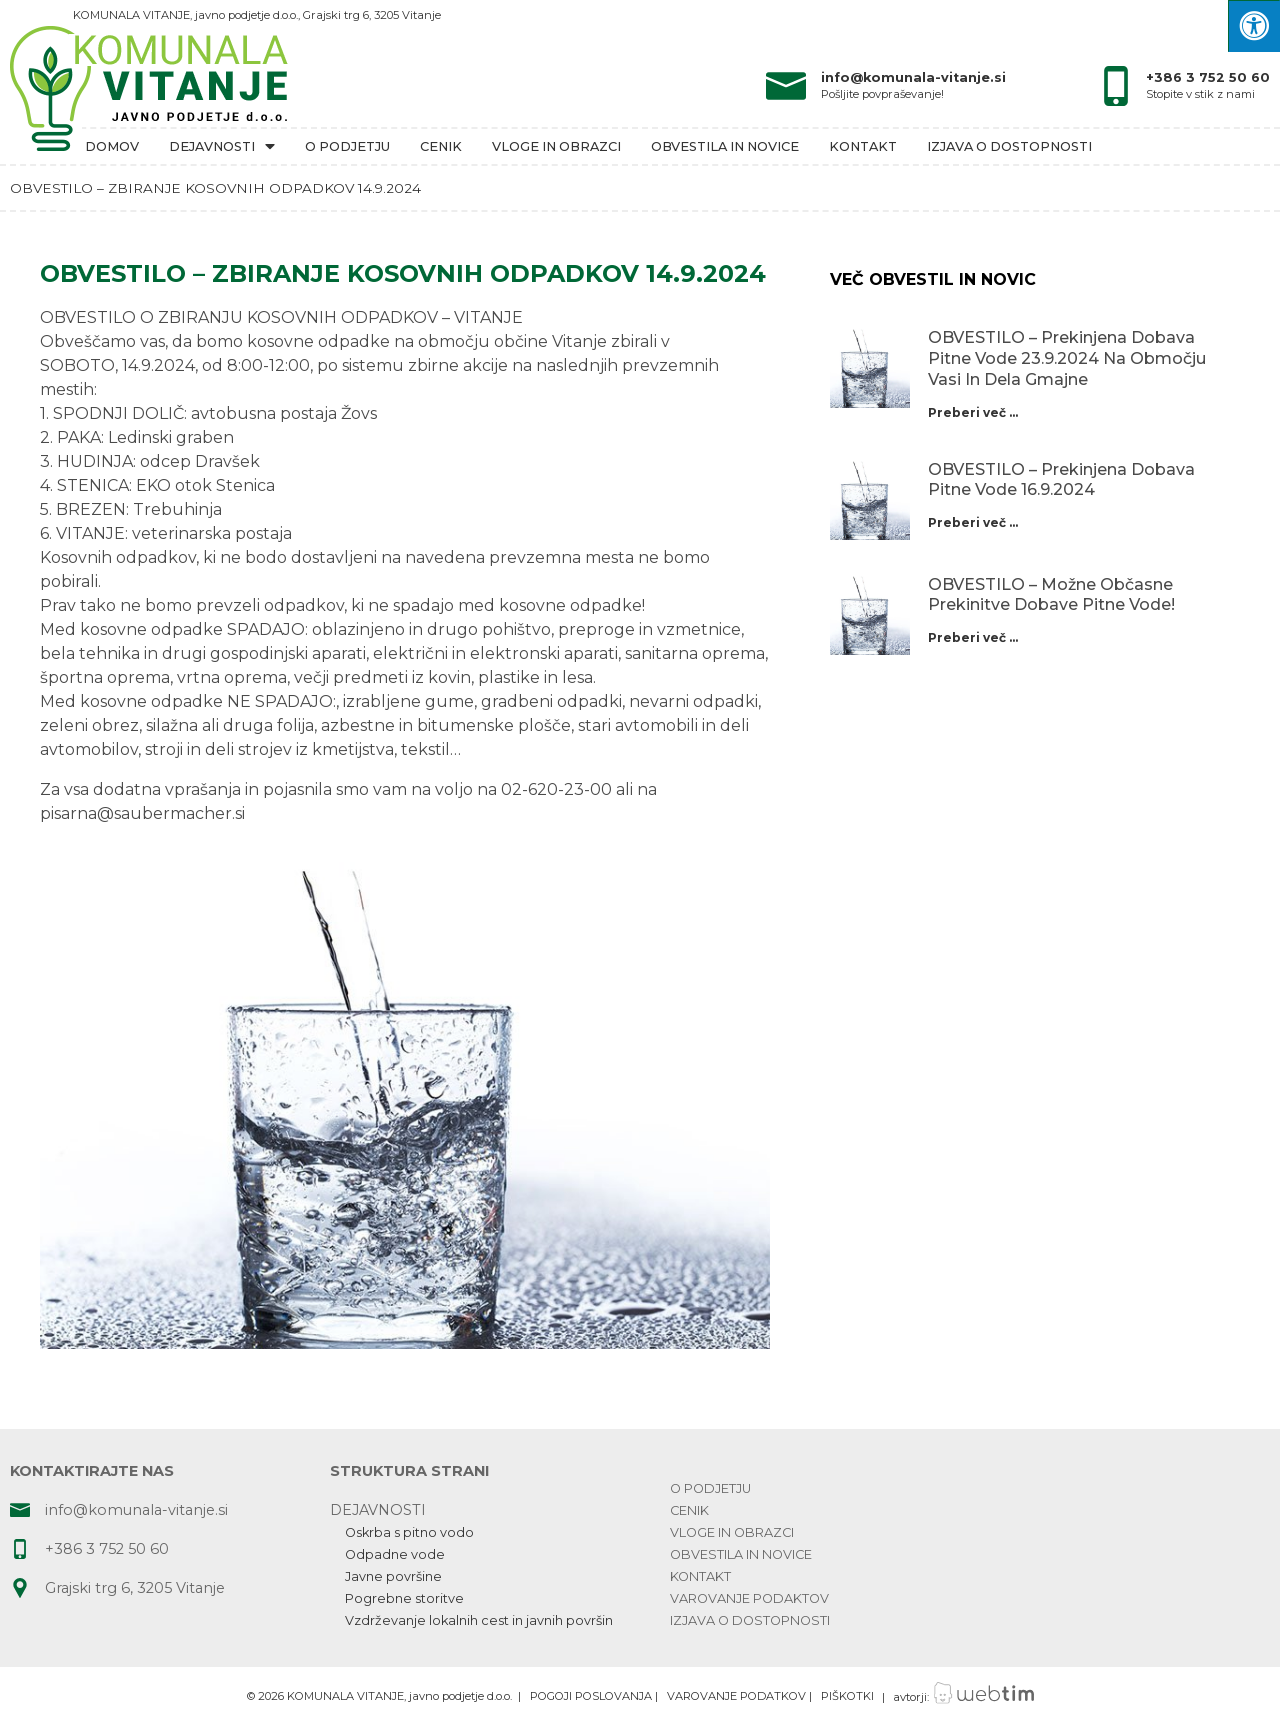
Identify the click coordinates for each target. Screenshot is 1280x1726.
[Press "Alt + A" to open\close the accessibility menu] (1254, 26)
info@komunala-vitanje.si (913, 77)
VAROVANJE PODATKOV (736, 1697)
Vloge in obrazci (556, 146)
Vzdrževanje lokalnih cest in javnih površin (479, 1620)
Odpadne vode (395, 1554)
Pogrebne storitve (404, 1598)
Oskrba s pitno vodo (409, 1532)
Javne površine (393, 1576)
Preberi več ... (973, 412)
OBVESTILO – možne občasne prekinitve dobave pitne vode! (1051, 595)
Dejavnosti (222, 146)
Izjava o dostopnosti (1009, 146)
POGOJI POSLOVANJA (591, 1697)
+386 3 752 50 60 (1208, 77)
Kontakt (863, 146)
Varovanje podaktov (749, 1598)
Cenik (441, 146)
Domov (112, 146)
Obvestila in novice (725, 146)
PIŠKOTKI (847, 1697)
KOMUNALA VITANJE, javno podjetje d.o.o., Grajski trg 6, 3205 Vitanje (257, 15)
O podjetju (347, 146)
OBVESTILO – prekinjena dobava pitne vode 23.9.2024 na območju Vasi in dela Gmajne (1067, 358)
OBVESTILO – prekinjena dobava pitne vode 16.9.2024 (1061, 480)
